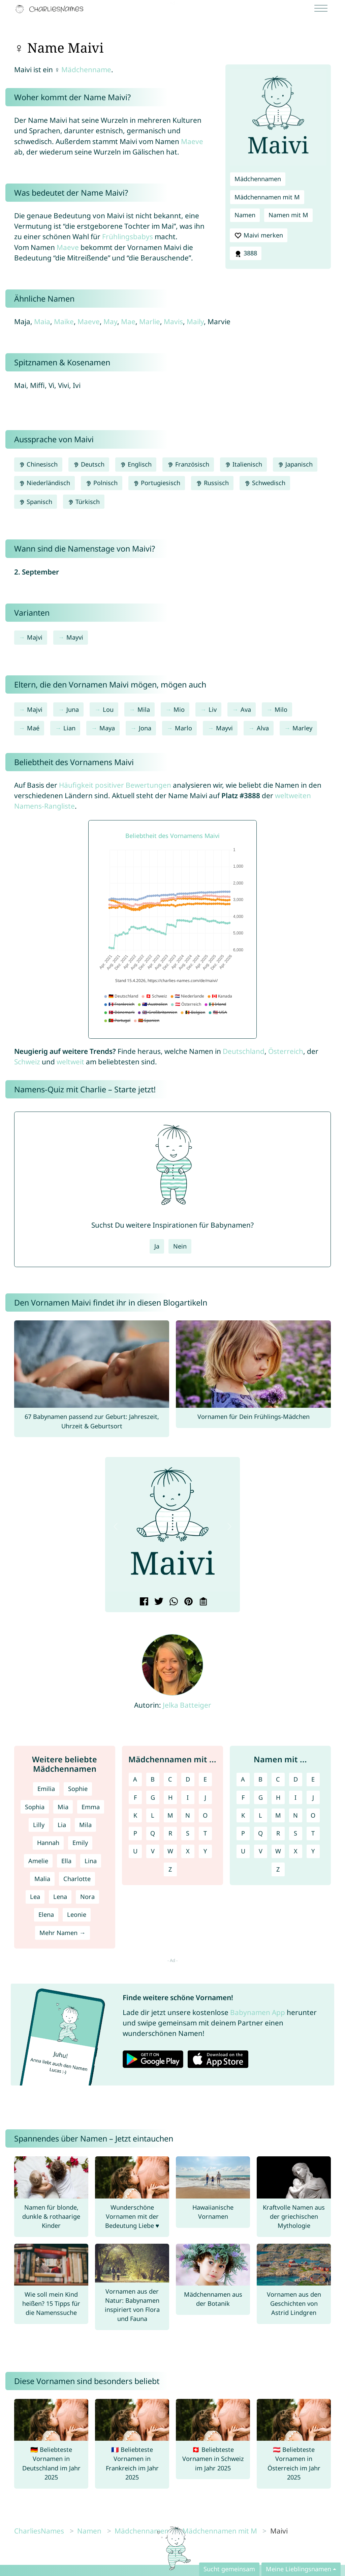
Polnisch (102, 483)
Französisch (188, 464)
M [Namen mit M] (278, 1815)
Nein (180, 1246)
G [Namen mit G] (260, 1797)
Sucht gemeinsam (229, 2569)
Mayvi (74, 637)
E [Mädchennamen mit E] (205, 1779)
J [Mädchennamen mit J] (205, 1797)
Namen (244, 215)
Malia (42, 1879)
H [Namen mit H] (278, 1797)
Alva (263, 728)
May (110, 321)
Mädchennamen (257, 179)
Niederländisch (44, 483)
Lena (60, 1897)
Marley (302, 728)
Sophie (78, 1789)
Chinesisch (38, 464)
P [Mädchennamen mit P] (135, 1833)
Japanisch (295, 464)
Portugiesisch (156, 483)
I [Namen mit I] (295, 1797)
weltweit (70, 1061)
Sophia (34, 1807)
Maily (195, 321)
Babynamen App (257, 2012)
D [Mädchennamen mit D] (188, 1779)
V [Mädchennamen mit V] (153, 1851)
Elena (46, 1914)
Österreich (285, 1051)
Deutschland (243, 1051)
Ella (66, 1861)
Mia (63, 1807)
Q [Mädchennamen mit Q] (152, 1833)
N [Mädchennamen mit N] (187, 1815)
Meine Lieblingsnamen (298, 2569)
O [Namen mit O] (313, 1815)
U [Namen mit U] (243, 1851)
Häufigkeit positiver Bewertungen (115, 785)
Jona (145, 728)
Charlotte (77, 1879)
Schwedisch (264, 483)
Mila (143, 709)
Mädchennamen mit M (267, 197)
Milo (281, 709)
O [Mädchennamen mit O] (205, 1815)
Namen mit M (288, 215)
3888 (245, 253)
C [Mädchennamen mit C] (170, 1779)
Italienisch (243, 464)
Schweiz (27, 1061)
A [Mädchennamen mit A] (135, 1779)
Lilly (38, 1825)
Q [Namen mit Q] (260, 1833)
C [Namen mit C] (278, 1779)
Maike (64, 321)
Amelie (38, 1861)
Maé (33, 728)
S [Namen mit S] (295, 1833)
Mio (179, 709)
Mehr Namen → (62, 1933)
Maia (42, 321)
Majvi (34, 637)
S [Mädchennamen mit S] (187, 1833)
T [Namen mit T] (313, 1833)
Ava (246, 709)
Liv (213, 709)
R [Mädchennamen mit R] (170, 1833)
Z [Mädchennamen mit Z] (170, 1869)
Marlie (149, 321)
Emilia (46, 1789)
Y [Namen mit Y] (313, 1851)
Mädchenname (86, 69)
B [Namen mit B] (260, 1779)
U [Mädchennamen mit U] (135, 1851)
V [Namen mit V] (260, 1851)
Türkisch (84, 502)
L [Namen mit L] (260, 1815)
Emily (80, 1843)
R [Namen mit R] (278, 1833)
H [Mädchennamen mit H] (170, 1797)
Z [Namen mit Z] (278, 1869)
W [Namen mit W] (278, 1851)
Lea (35, 1897)
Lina (91, 1861)
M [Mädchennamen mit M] (170, 1815)
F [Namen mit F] (243, 1797)
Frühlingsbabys (127, 236)
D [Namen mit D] (295, 1779)
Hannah (48, 1843)
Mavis (173, 321)
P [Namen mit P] (243, 1833)
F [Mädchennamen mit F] (135, 1797)
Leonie (76, 1914)
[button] (115, 1526)
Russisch (212, 483)
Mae (128, 321)
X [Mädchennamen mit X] (188, 1851)
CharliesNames (39, 2531)
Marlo (183, 728)
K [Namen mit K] (243, 1815)
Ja (156, 1246)
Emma (91, 1807)
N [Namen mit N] (295, 1815)
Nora (87, 1897)
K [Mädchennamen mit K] (135, 1815)
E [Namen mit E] (313, 1779)
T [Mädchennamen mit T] (205, 1833)
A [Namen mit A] (243, 1779)
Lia (62, 1825)
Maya (107, 728)
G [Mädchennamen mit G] (153, 1797)
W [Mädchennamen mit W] (170, 1851)
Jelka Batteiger (187, 1705)
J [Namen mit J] (313, 1797)
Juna (72, 709)
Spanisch (35, 502)
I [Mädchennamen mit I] (188, 1797)
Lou (108, 709)
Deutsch (88, 464)
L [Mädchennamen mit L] (152, 1815)
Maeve (192, 141)
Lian (69, 728)
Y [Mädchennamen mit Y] (205, 1851)
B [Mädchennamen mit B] (153, 1779)
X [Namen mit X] (295, 1851)
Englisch (136, 464)
